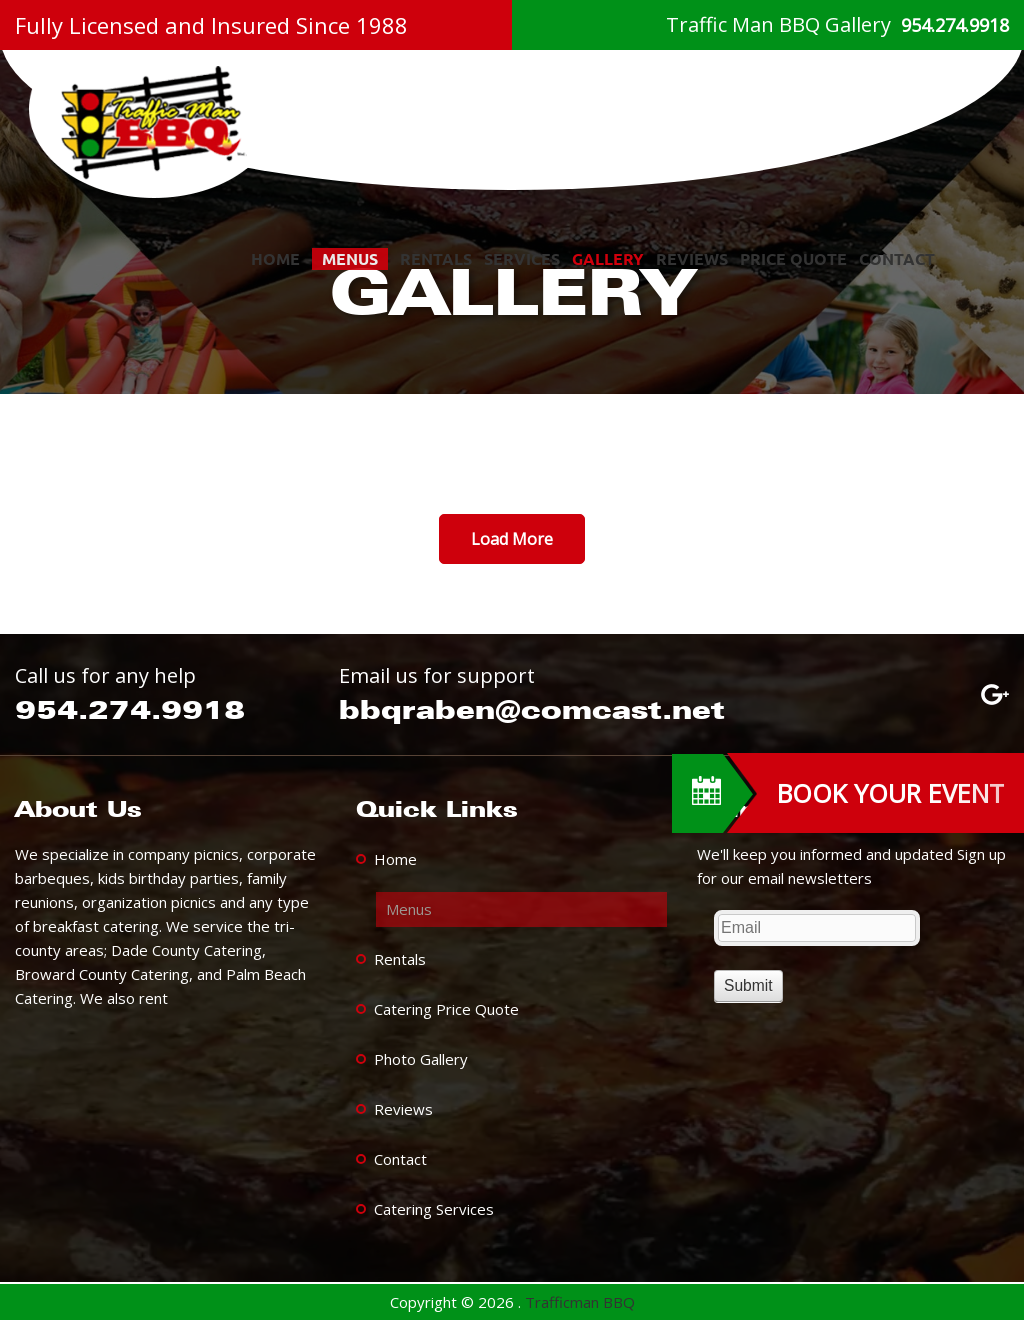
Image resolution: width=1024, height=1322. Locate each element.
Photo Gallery (421, 1059)
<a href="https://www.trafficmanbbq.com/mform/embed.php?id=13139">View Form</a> (852, 954)
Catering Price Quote (446, 1009)
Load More (512, 539)
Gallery (608, 259)
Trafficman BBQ (580, 1302)
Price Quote (793, 259)
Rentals (436, 259)
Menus (350, 259)
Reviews (692, 259)
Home (275, 259)
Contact (897, 259)
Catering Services (434, 1209)
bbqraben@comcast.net (532, 709)
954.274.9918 (955, 25)
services (522, 259)
